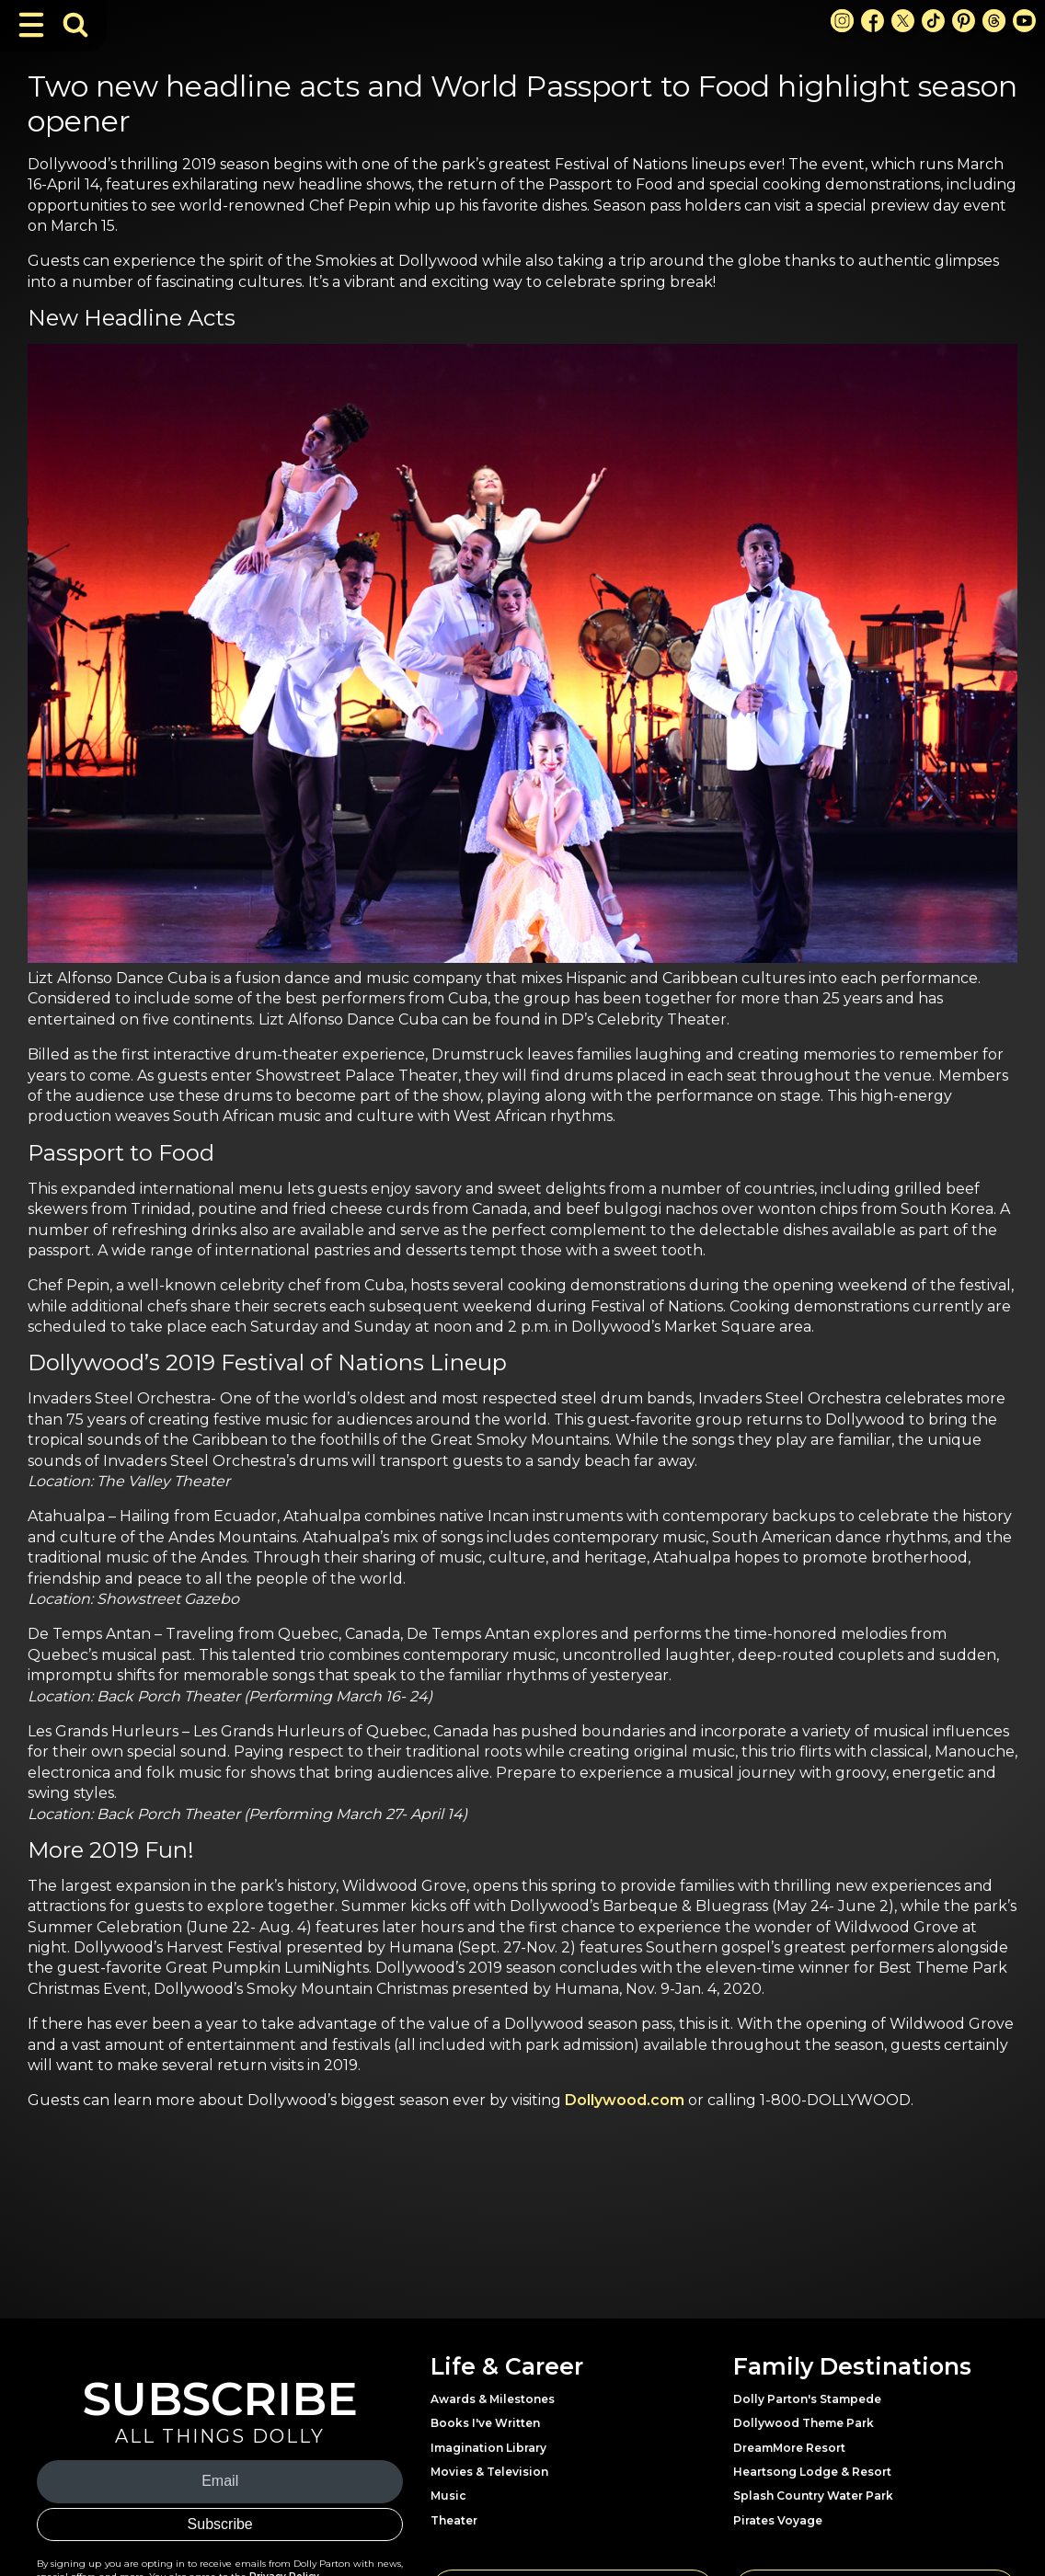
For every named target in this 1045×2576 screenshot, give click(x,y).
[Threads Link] (993, 20)
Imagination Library (488, 2448)
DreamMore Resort (789, 2448)
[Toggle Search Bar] (75, 25)
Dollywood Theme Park (803, 2423)
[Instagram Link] (842, 20)
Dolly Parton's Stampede (807, 2399)
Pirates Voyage (777, 2520)
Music (448, 2495)
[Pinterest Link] (963, 20)
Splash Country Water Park (813, 2495)
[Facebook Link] (872, 20)
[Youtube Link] (1024, 20)
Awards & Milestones (493, 2399)
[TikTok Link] (933, 20)
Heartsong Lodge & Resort (812, 2472)
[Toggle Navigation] (31, 25)
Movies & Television (489, 2472)
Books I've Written (485, 2423)
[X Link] (902, 20)
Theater (454, 2520)
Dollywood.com (624, 2100)
